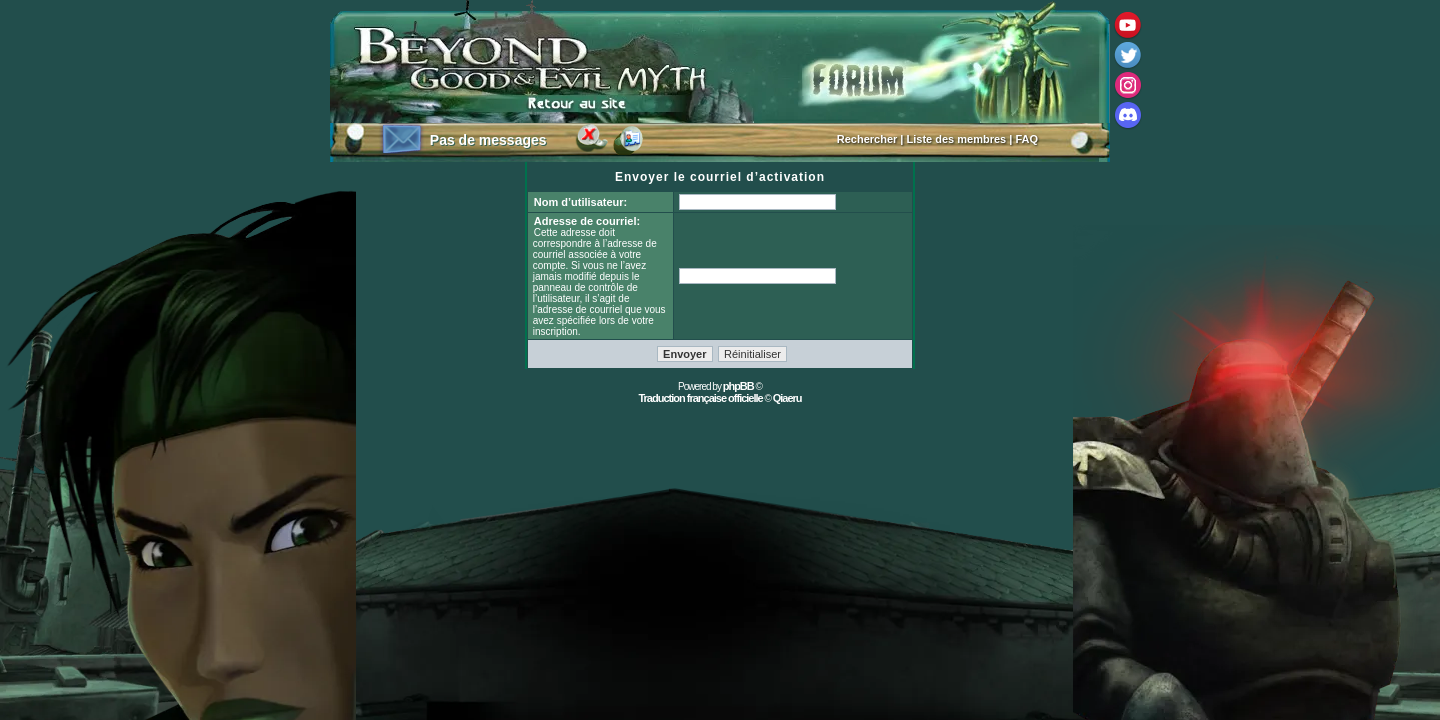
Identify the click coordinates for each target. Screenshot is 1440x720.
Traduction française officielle (700, 398)
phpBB (738, 386)
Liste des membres (957, 139)
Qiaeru (787, 398)
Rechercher (867, 139)
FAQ (1026, 139)
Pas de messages (488, 140)
